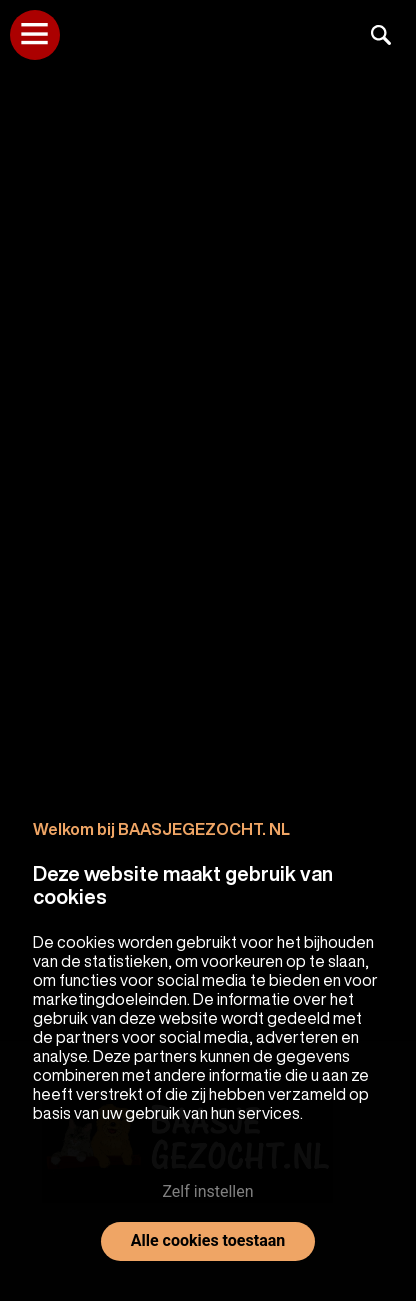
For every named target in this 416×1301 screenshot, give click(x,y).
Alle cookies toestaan (208, 1240)
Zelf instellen (207, 1191)
